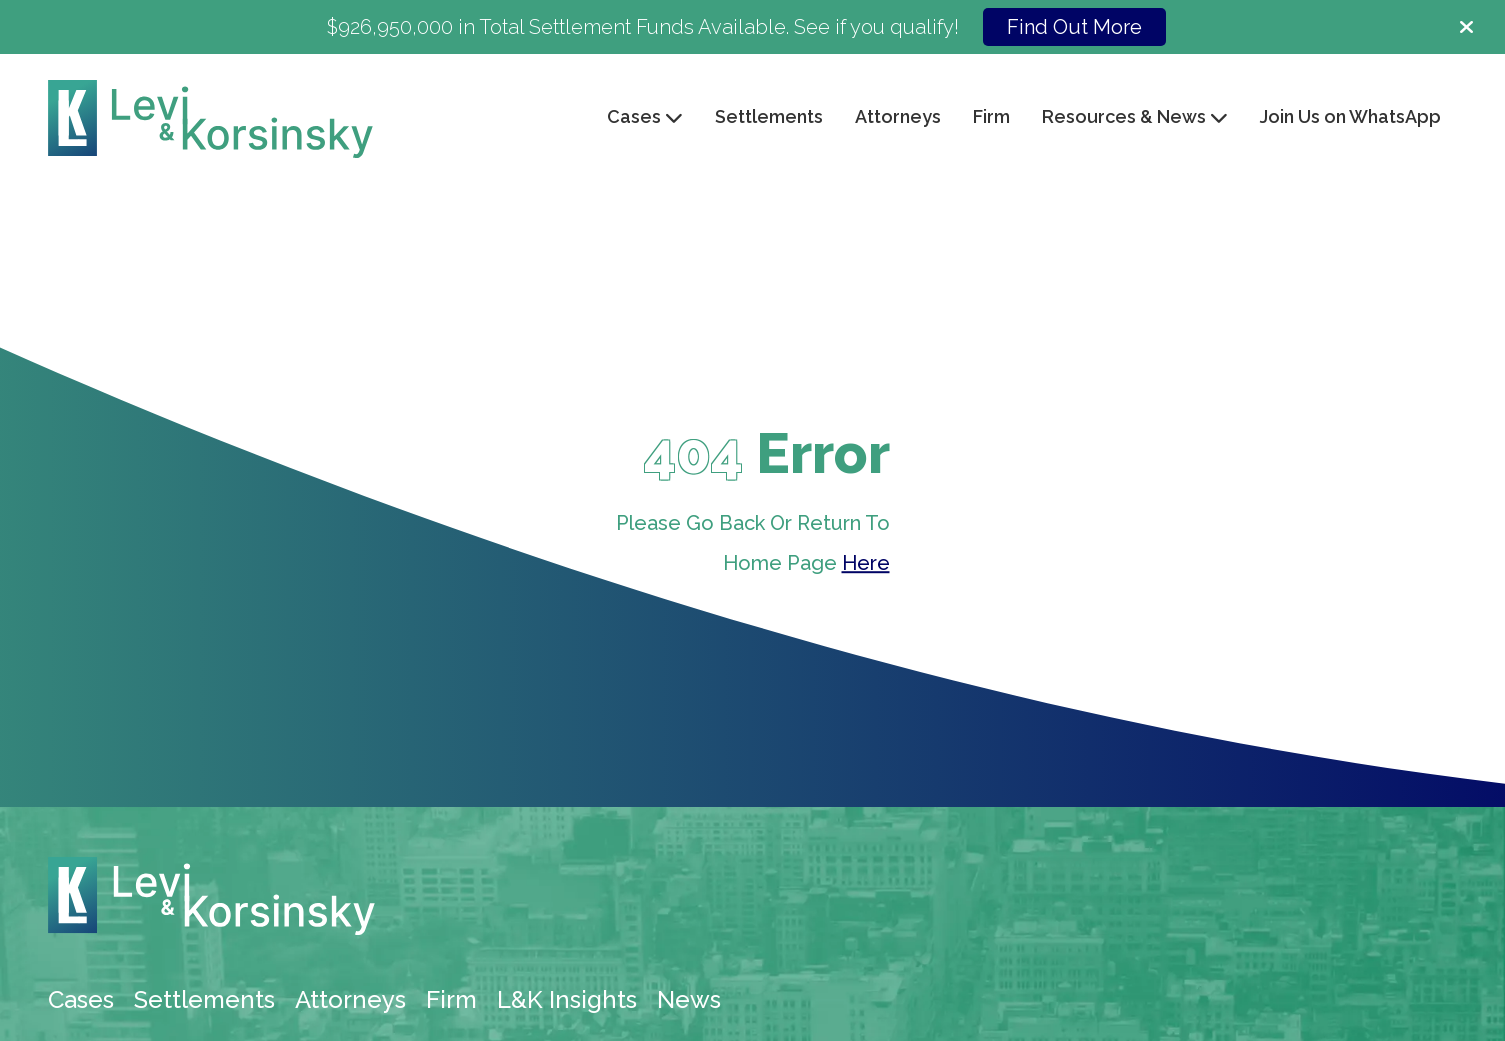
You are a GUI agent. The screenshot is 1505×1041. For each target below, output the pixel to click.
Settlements (769, 116)
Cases (81, 999)
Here (866, 563)
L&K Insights (567, 999)
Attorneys (898, 116)
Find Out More (1074, 27)
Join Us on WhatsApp (1350, 116)
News (689, 999)
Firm (991, 116)
